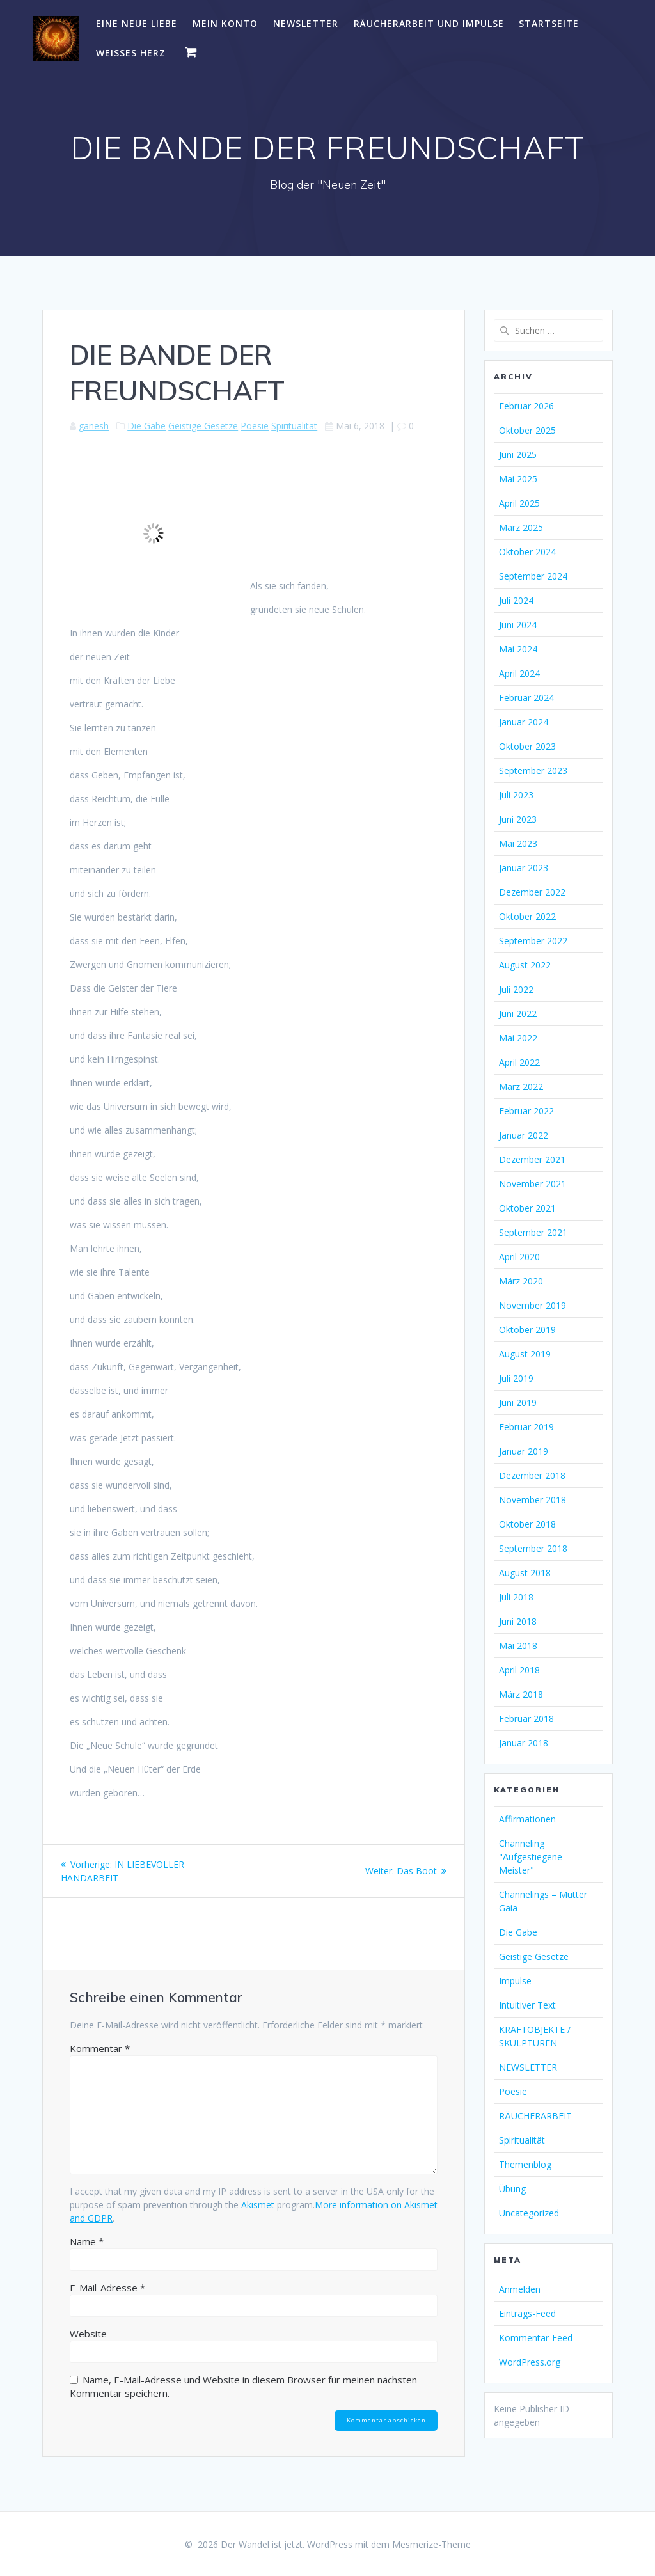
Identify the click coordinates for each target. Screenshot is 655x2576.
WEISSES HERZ (131, 53)
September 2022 (533, 941)
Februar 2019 (526, 1427)
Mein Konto (225, 23)
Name (87, 2241)
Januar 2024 (523, 722)
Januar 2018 (523, 1743)
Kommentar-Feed (535, 2338)
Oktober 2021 (527, 1208)
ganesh (94, 426)
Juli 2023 (516, 795)
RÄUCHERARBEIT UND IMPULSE (429, 23)
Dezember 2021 (532, 1159)
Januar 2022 (523, 1135)
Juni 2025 (518, 454)
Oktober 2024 (527, 552)
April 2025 (519, 503)
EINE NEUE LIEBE (136, 23)
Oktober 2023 (527, 746)
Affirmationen (527, 1819)
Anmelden (520, 2289)
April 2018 (519, 1670)
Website (88, 2333)
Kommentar (100, 2048)
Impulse (515, 1981)
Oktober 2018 (527, 1524)
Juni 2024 (518, 625)
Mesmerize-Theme (431, 2544)
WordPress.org (529, 2362)
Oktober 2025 (527, 430)
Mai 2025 (518, 479)
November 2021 (532, 1184)
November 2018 (532, 1500)
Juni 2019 (518, 1402)
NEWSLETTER (305, 23)
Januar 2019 (523, 1451)
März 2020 (521, 1281)
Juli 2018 (516, 1597)
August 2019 (525, 1354)
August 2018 (525, 1573)
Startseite (549, 23)
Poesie (255, 426)
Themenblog (525, 2164)
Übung (512, 2189)
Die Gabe (146, 426)
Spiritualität (294, 426)
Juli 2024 (516, 600)
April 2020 (519, 1257)
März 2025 (521, 527)
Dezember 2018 (532, 1475)
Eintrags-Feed (527, 2313)
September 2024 (533, 576)
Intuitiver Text (527, 2005)
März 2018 (521, 1694)
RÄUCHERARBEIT (535, 2116)
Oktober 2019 (527, 1330)
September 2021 (533, 1232)
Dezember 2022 (532, 892)
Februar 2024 (526, 697)
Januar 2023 (523, 868)
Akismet (257, 2205)
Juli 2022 (516, 989)
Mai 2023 (518, 843)
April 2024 (519, 673)
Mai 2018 (518, 1646)
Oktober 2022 (527, 916)
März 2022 (521, 1086)
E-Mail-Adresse (107, 2287)
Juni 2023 (518, 819)
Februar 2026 (526, 406)
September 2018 (533, 1548)
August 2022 (525, 965)
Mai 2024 (518, 649)
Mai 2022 (518, 1038)
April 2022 (519, 1062)
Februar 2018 (526, 1718)
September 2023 (533, 770)
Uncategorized (529, 2213)
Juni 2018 (518, 1621)
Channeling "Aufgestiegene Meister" (530, 1856)
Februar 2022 (526, 1111)
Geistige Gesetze (203, 426)
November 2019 (532, 1305)
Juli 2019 (516, 1378)
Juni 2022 (518, 1013)
